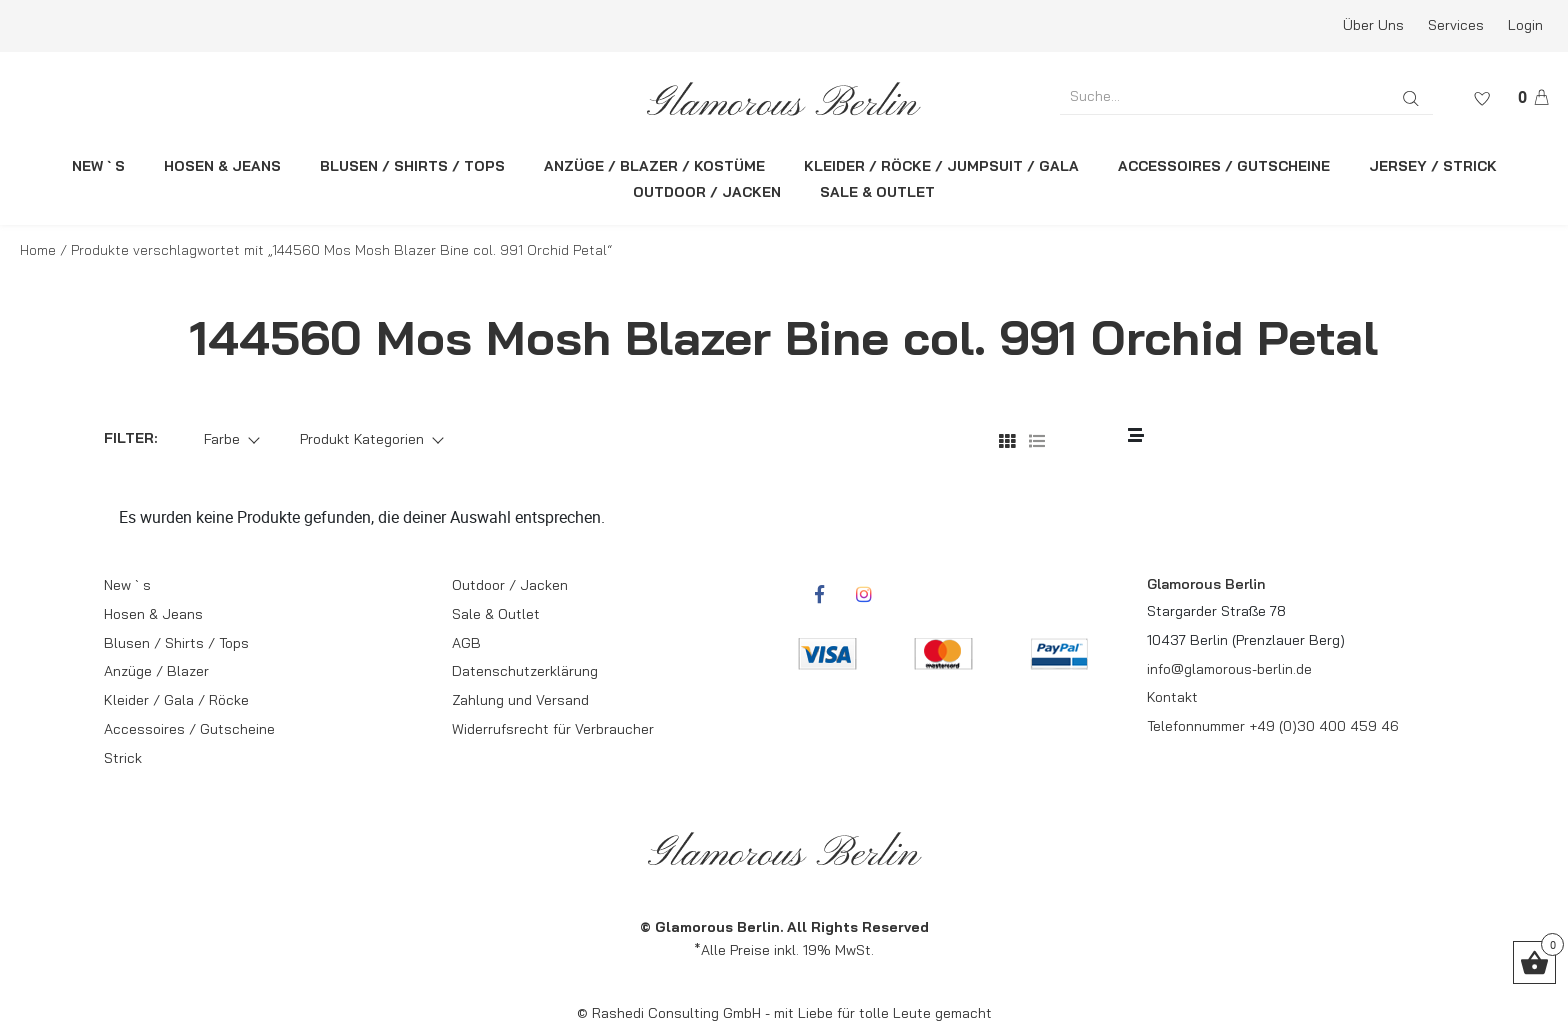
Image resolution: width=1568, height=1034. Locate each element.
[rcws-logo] (784, 99)
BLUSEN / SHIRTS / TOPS (412, 166)
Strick (123, 758)
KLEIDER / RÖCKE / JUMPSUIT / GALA (941, 166)
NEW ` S (98, 166)
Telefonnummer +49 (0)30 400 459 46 (1273, 726)
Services (1456, 25)
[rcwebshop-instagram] (864, 594)
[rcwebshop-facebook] (819, 594)
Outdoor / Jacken (510, 585)
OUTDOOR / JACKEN (707, 192)
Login (1525, 25)
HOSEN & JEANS (222, 166)
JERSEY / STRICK (1433, 166)
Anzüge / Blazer (156, 671)
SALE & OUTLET (877, 192)
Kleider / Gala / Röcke (176, 700)
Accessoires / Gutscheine (189, 729)
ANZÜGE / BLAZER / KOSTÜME (654, 166)
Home (38, 250)
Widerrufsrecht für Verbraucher (553, 729)
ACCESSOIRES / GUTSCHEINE (1224, 166)
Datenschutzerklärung (525, 671)
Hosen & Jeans (153, 614)
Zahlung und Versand (520, 700)
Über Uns (1373, 25)
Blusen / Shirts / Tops (176, 643)
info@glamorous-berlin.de (1229, 669)
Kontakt (1172, 697)
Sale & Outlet (496, 614)
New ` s (127, 585)
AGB (466, 643)
